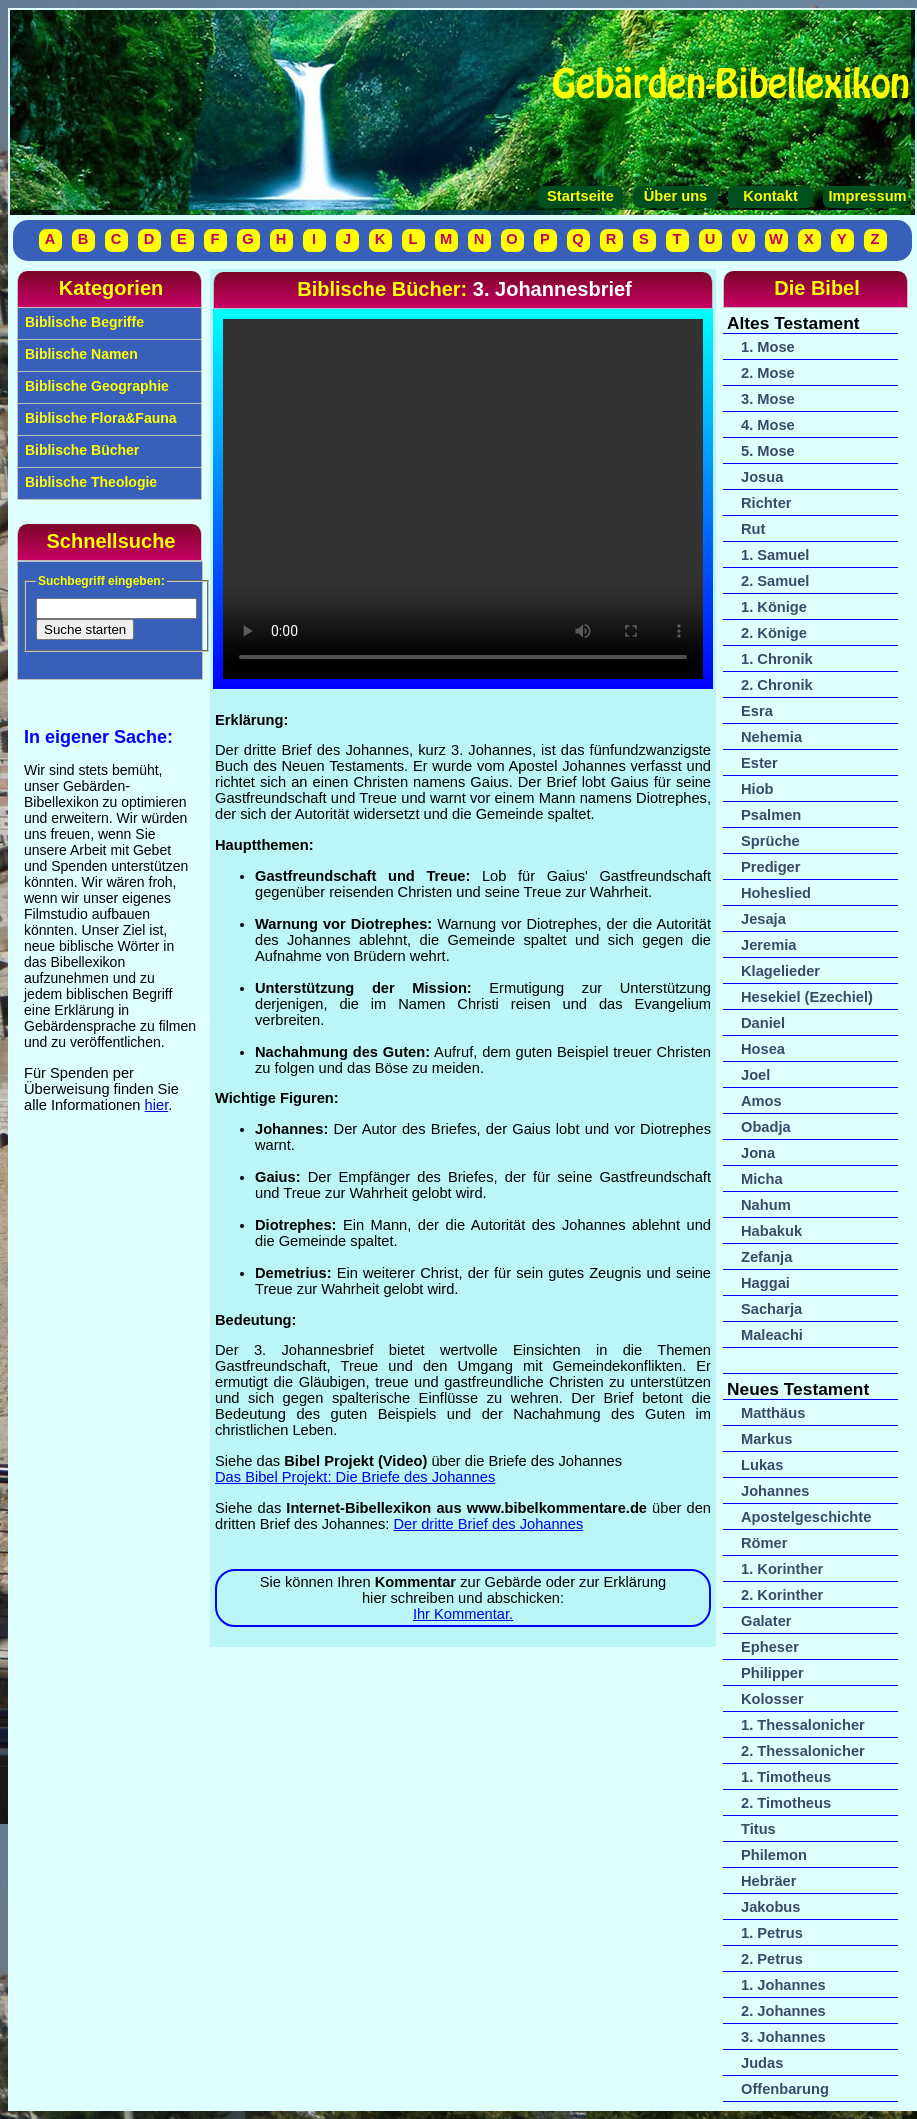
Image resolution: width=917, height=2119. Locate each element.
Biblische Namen (79, 354)
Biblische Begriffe (82, 322)
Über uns (676, 196)
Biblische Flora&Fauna (99, 418)
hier (157, 1105)
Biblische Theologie (89, 482)
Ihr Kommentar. (463, 1614)
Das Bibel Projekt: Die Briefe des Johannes (355, 1477)
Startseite (580, 196)
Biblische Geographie (95, 386)
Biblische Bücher (80, 450)
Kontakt (770, 196)
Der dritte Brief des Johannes (488, 1524)
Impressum (865, 196)
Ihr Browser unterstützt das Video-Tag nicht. (463, 499)
